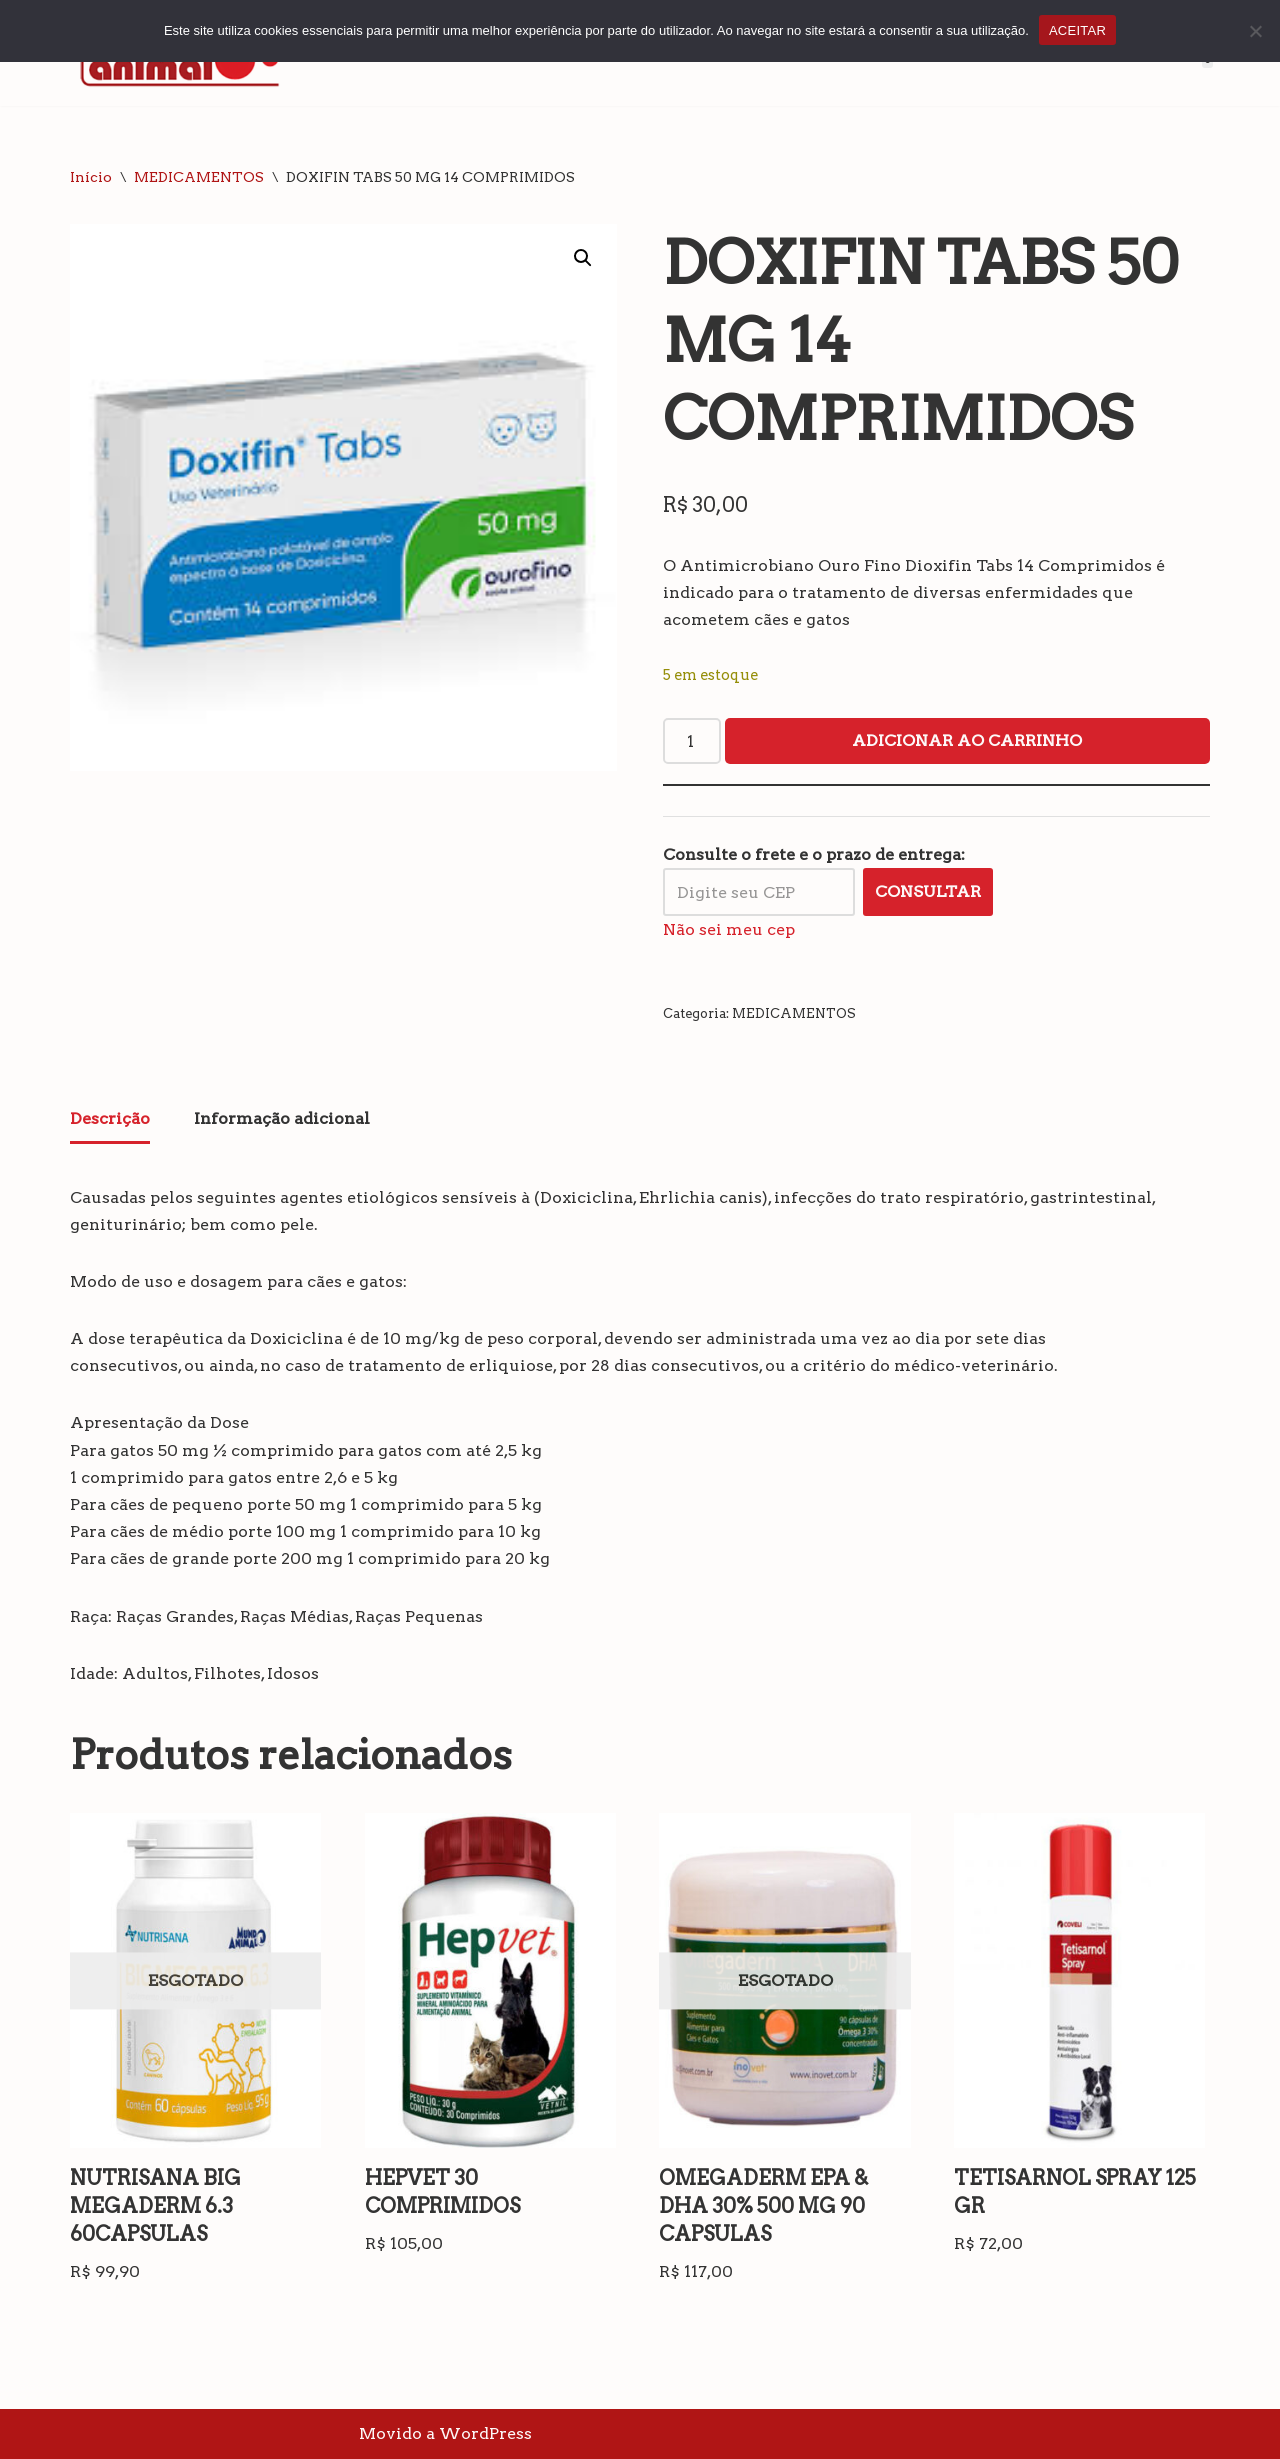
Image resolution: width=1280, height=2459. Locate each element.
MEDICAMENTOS (199, 177)
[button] (583, 258)
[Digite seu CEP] (759, 892)
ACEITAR (1077, 30)
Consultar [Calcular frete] (928, 891)
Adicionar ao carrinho (967, 740)
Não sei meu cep (729, 929)
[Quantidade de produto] (692, 741)
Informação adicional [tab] (282, 1118)
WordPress (485, 2433)
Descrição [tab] (110, 1118)
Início (91, 177)
